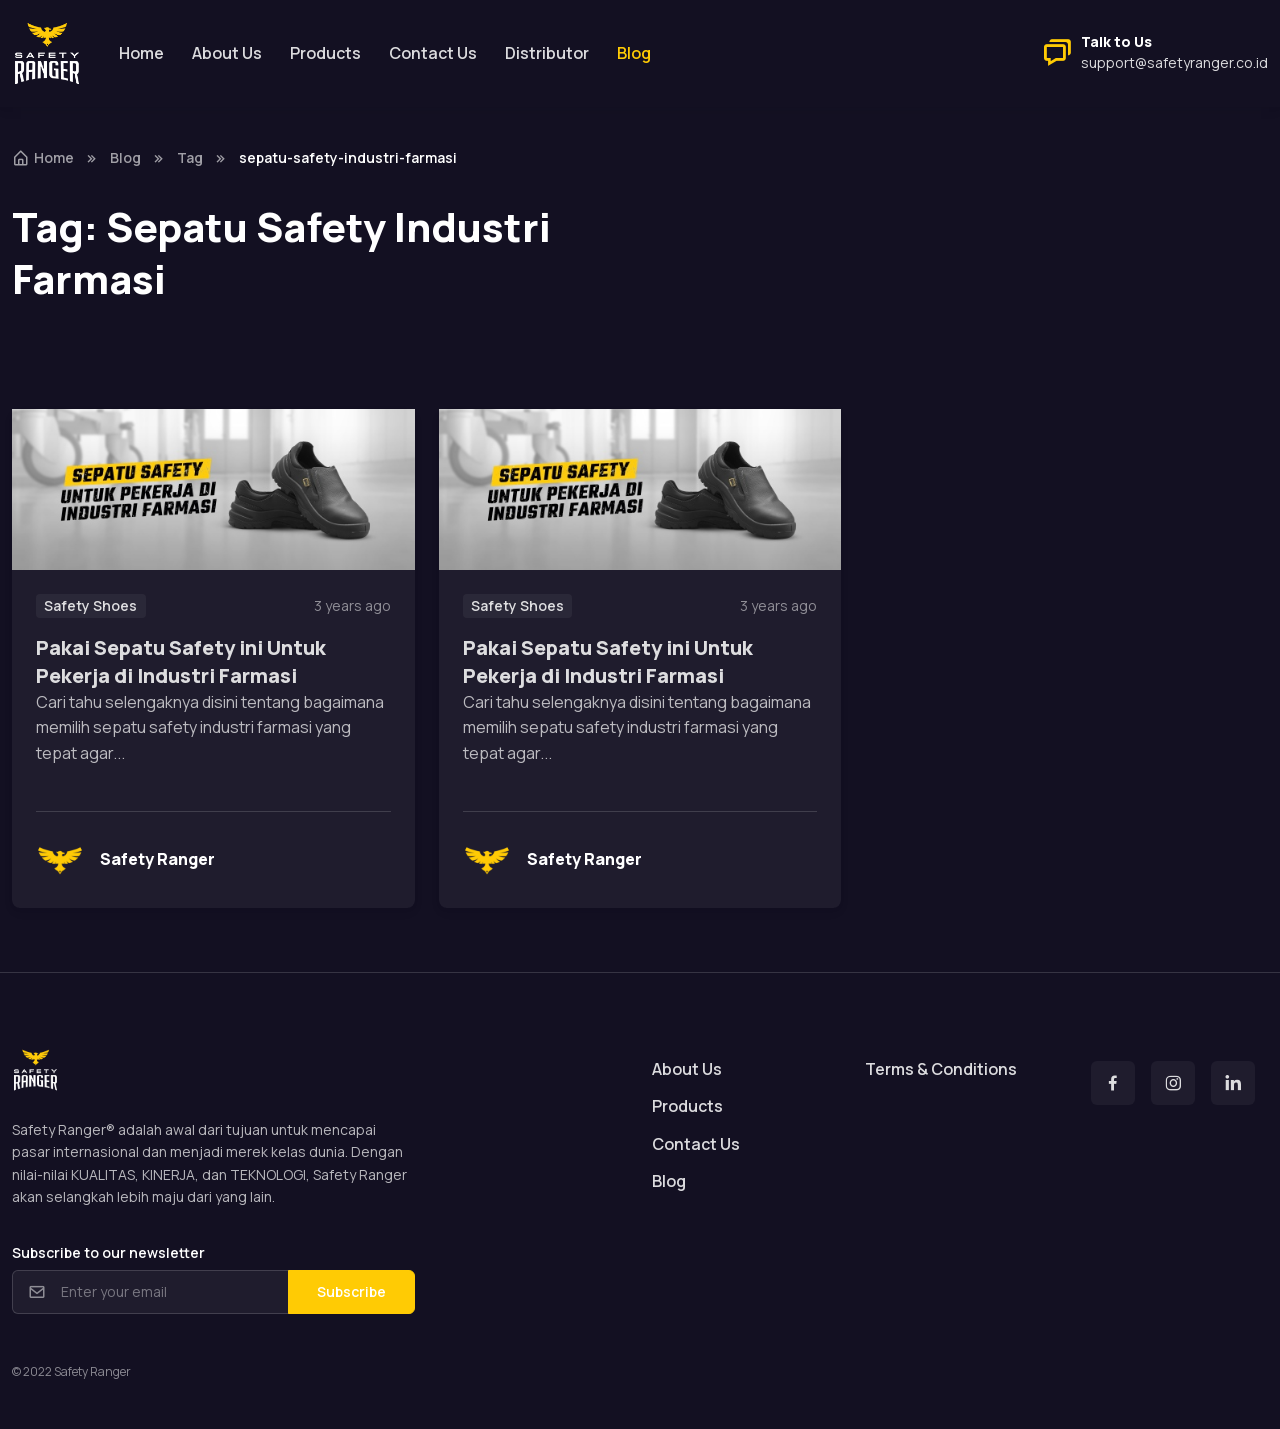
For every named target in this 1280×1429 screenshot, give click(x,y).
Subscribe (351, 1291)
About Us (227, 53)
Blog (125, 157)
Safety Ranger (125, 860)
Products (325, 53)
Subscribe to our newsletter (108, 1252)
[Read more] (213, 489)
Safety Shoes (90, 605)
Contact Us (433, 53)
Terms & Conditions (941, 1069)
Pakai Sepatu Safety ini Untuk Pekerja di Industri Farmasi (181, 661)
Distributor (547, 53)
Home (141, 53)
